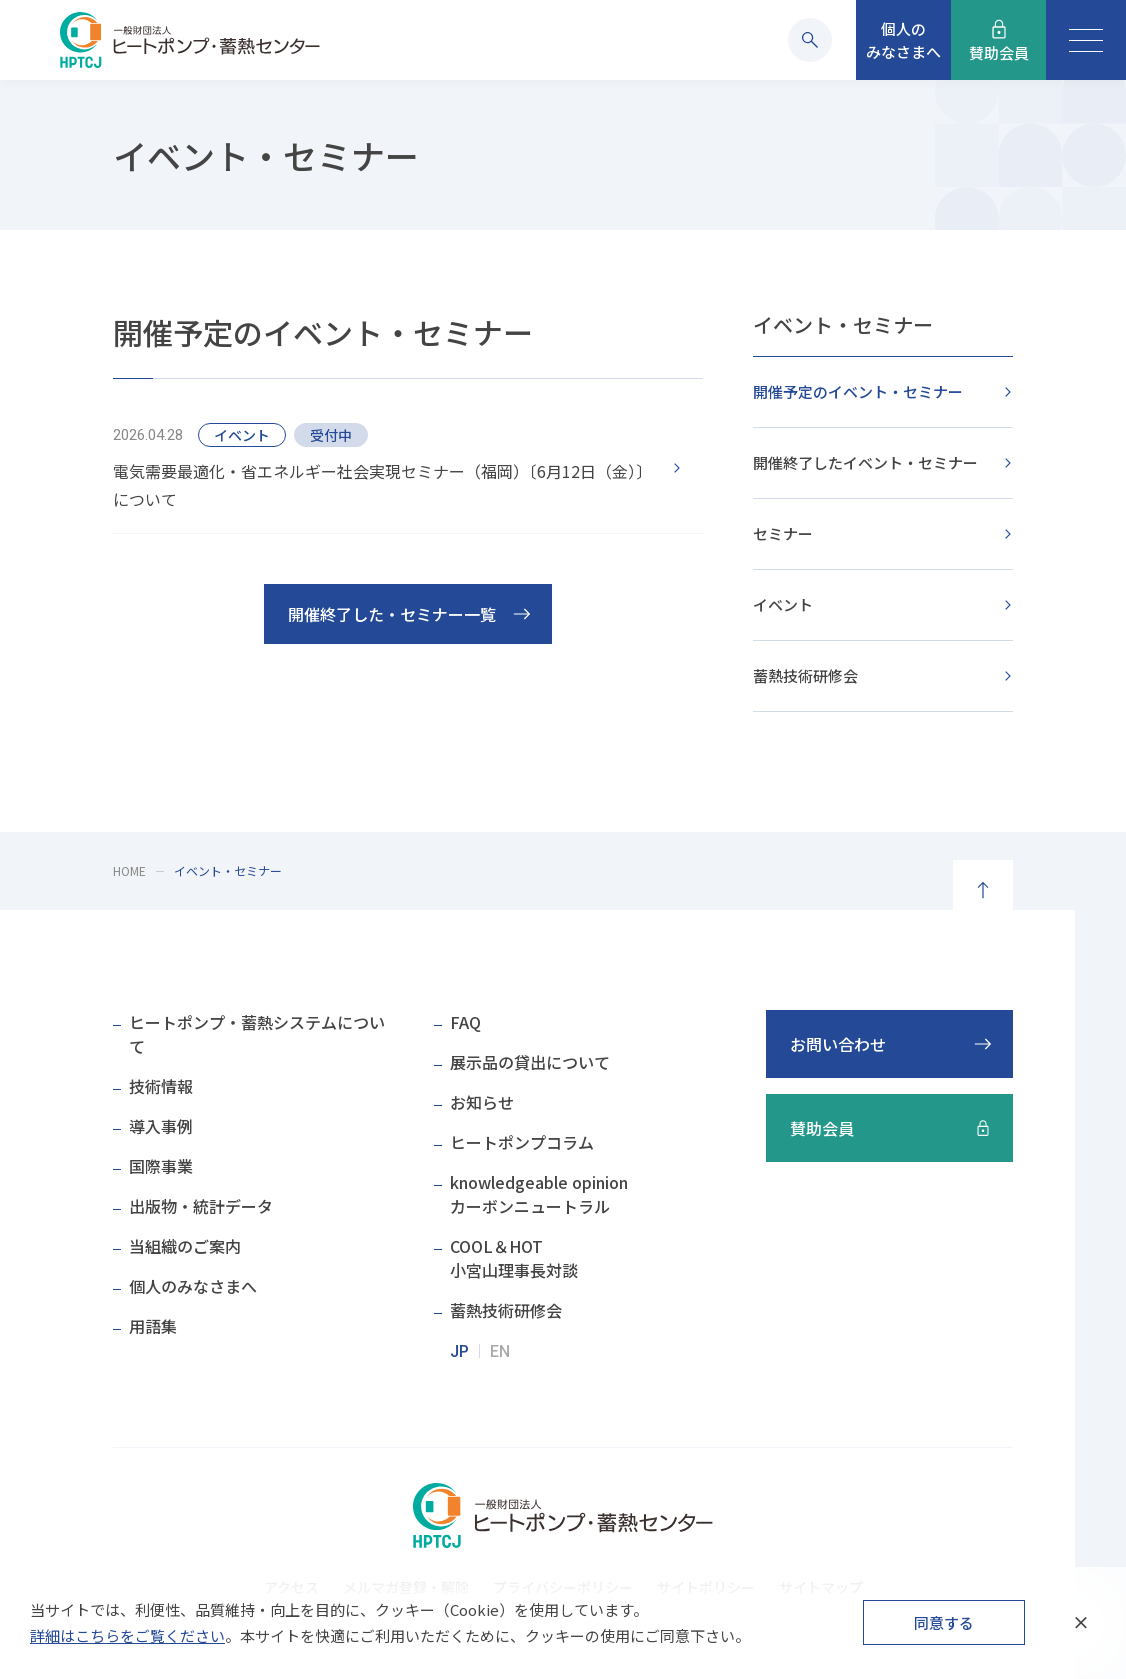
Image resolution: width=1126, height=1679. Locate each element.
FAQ (465, 1022)
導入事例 (161, 1126)
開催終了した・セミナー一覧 (392, 614)
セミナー (783, 533)
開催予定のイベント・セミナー (858, 391)
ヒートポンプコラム (522, 1142)
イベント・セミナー (843, 324)
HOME (129, 870)
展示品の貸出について (530, 1062)
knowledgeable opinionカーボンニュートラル (539, 1194)
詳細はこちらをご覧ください (127, 1635)
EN (500, 1351)
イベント (783, 604)
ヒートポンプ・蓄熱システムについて (257, 1034)
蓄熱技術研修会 (805, 675)
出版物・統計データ (201, 1206)
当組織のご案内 (185, 1246)
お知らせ (482, 1102)
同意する (944, 1622)
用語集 (153, 1326)
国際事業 (161, 1166)
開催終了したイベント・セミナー (865, 462)
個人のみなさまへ (193, 1286)
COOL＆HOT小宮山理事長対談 (514, 1258)
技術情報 (161, 1086)
